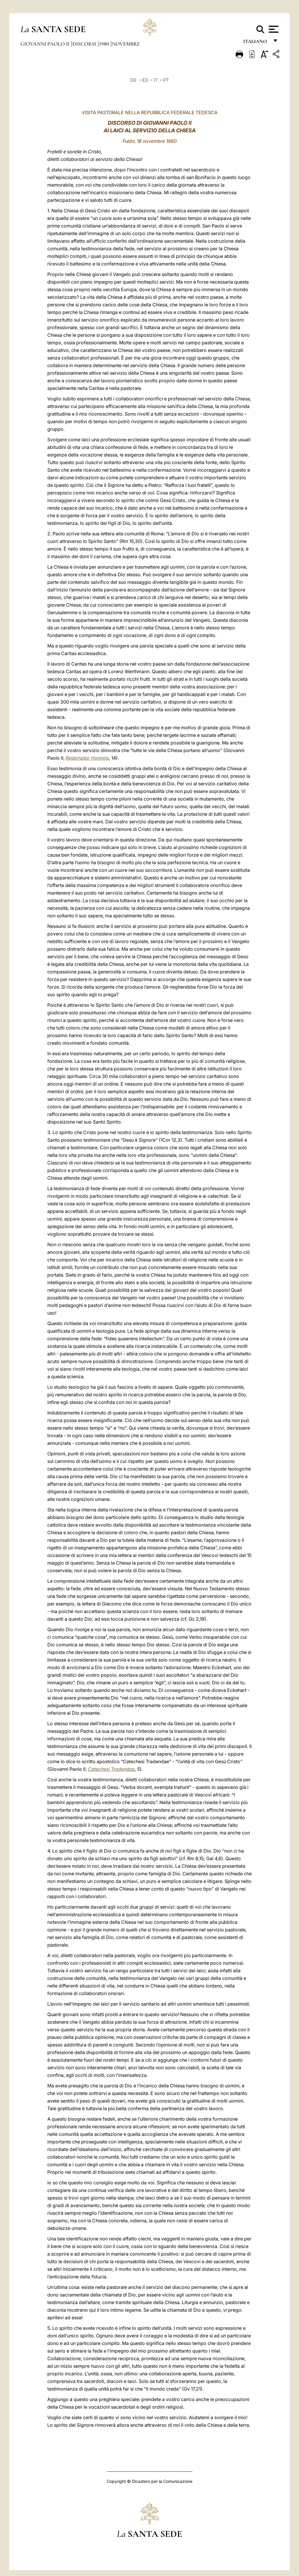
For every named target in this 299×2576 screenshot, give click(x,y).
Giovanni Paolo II (45, 44)
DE (133, 80)
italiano (256, 43)
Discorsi (84, 44)
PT (166, 80)
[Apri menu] (273, 29)
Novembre (126, 44)
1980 (104, 44)
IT (156, 80)
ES (145, 80)
